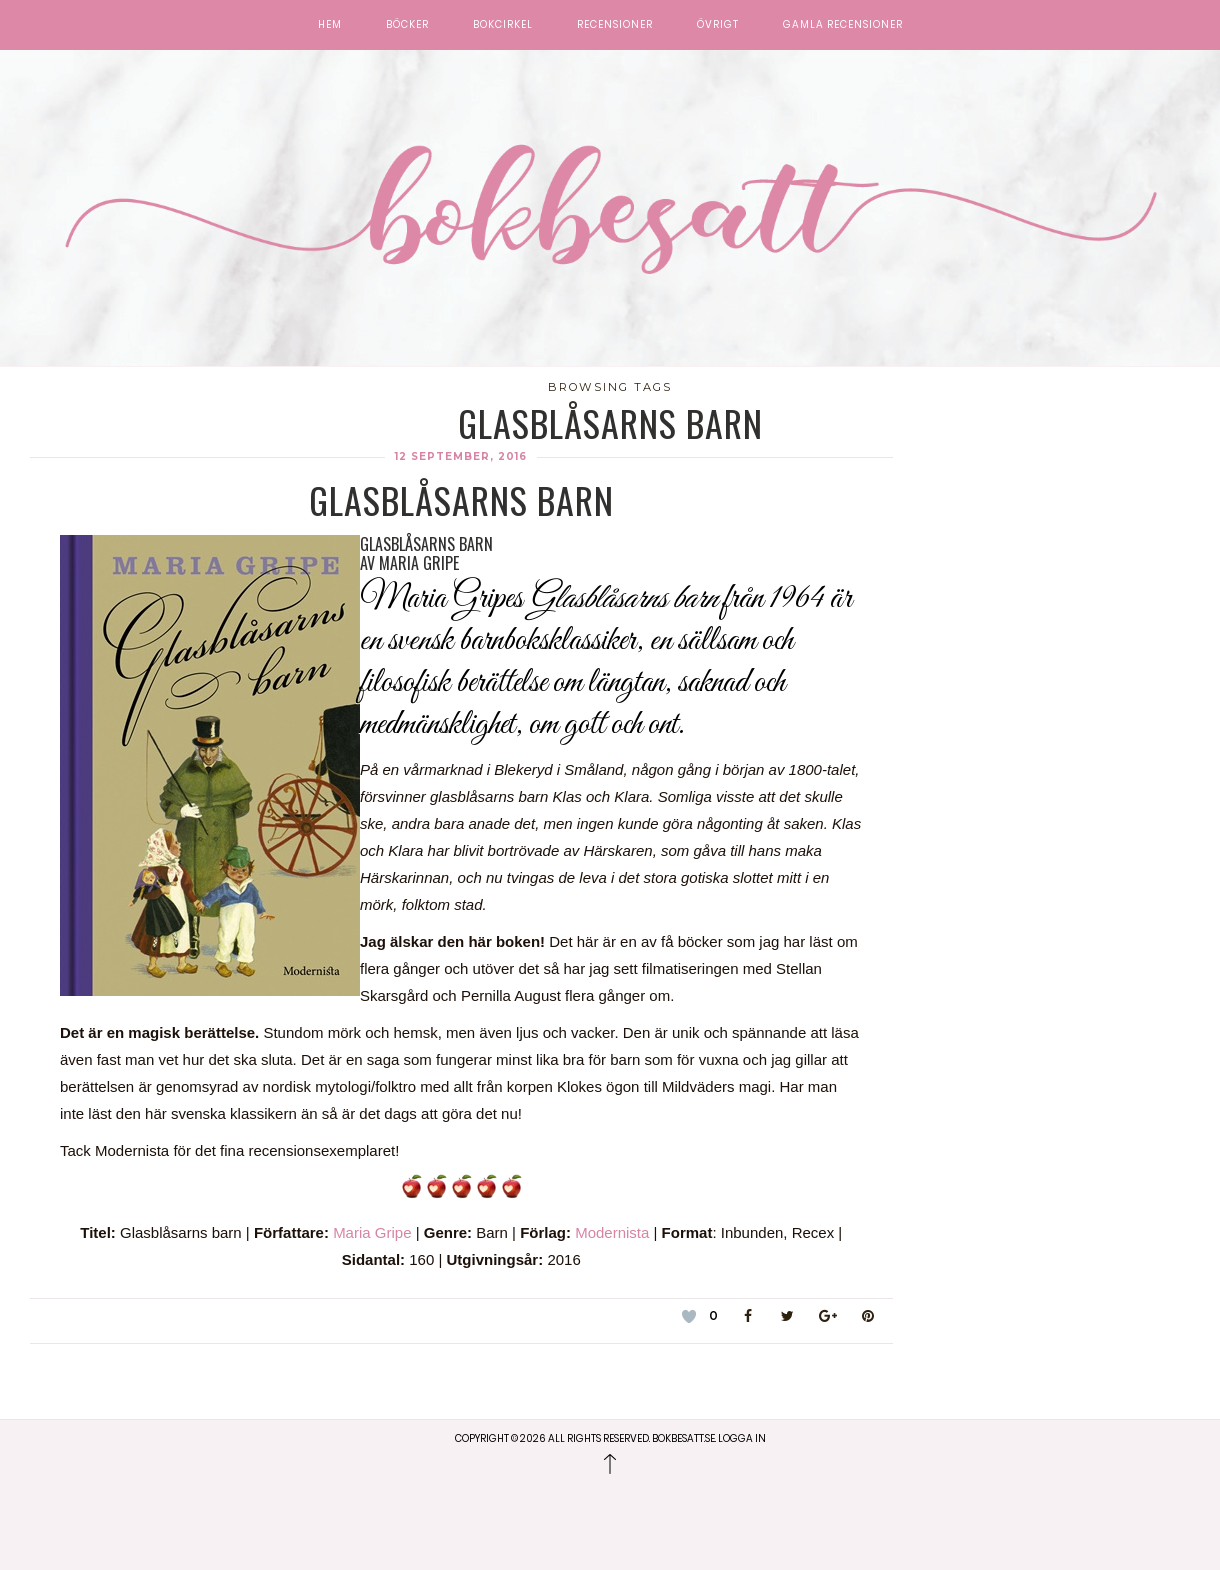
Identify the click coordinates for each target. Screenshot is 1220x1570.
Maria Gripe (372, 1232)
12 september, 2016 (461, 456)
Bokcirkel (503, 25)
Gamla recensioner (843, 25)
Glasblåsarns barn (461, 499)
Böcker (407, 25)
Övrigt (718, 25)
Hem (330, 25)
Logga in (742, 1438)
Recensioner (615, 25)
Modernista (612, 1232)
